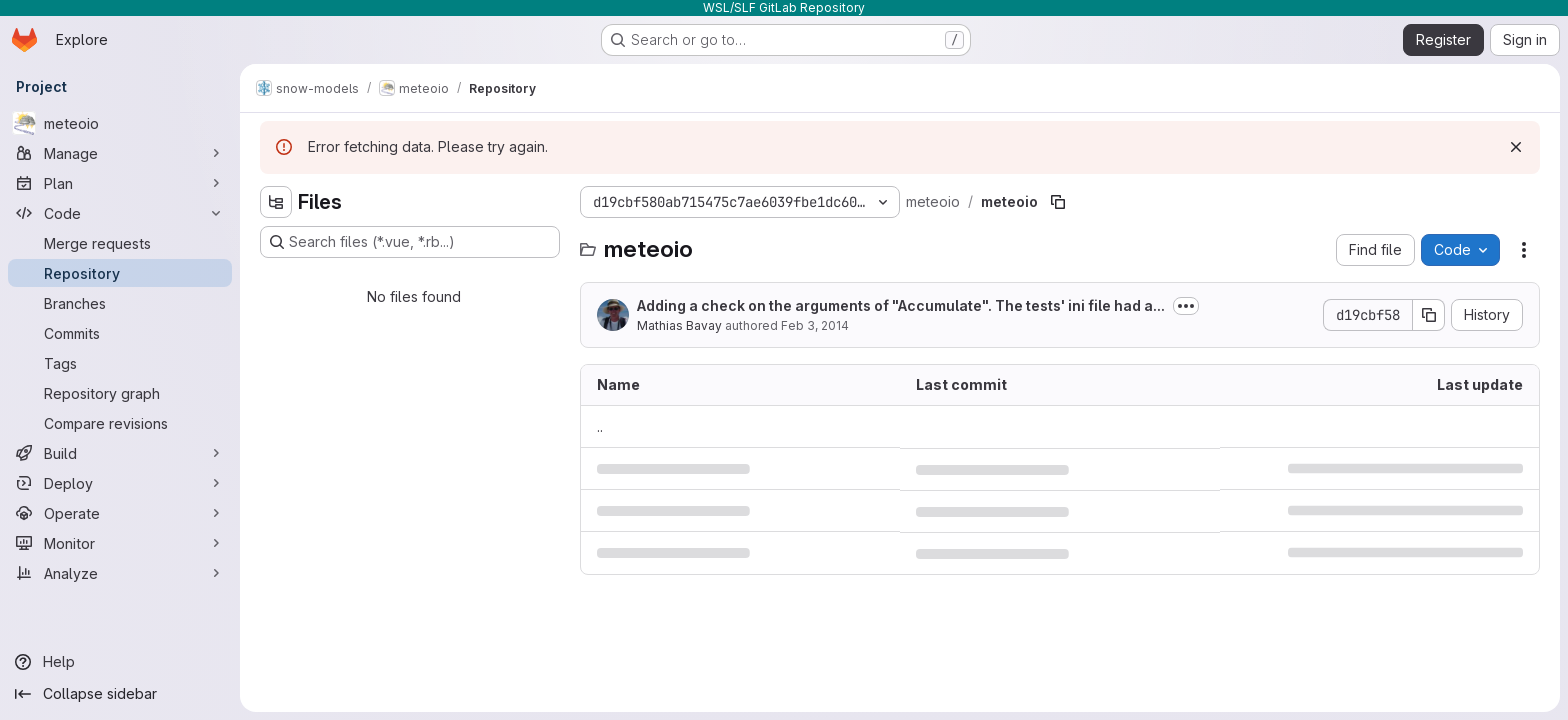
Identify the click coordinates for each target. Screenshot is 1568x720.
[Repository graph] (120, 393)
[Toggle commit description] (1186, 306)
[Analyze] (120, 573)
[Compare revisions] (120, 423)
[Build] (120, 453)
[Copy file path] (1058, 202)
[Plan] (120, 183)
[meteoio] (120, 123)
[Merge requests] (120, 243)
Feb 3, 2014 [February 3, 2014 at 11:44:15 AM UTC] (815, 325)
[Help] (120, 662)
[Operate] (120, 513)
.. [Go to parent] (600, 426)
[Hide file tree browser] (276, 202)
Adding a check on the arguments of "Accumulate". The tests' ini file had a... (901, 305)
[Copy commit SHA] (1429, 315)
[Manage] (120, 153)
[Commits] (120, 333)
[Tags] (120, 363)
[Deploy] (120, 483)
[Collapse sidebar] (120, 694)
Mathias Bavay (679, 325)
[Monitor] (120, 543)
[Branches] (120, 303)
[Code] (120, 213)
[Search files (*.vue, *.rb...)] (410, 242)
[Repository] (120, 273)
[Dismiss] (1516, 147)
